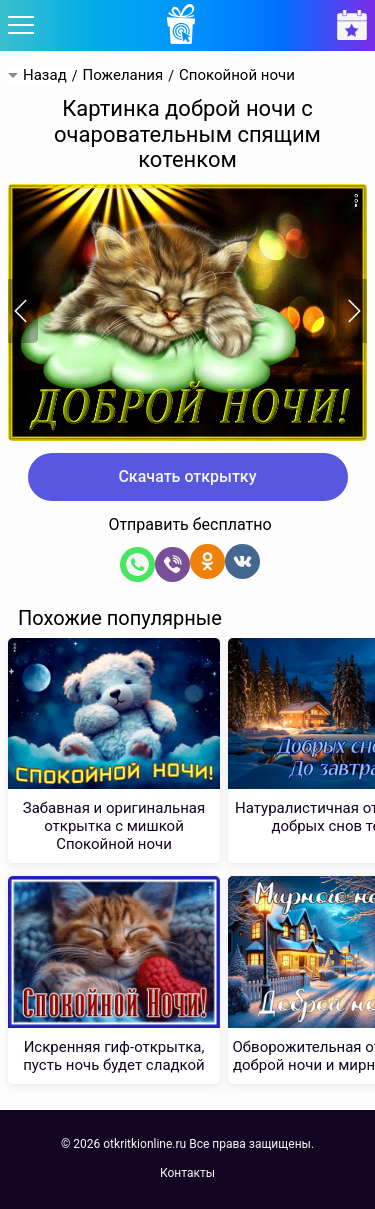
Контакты (187, 1173)
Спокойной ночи (237, 75)
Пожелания (122, 75)
